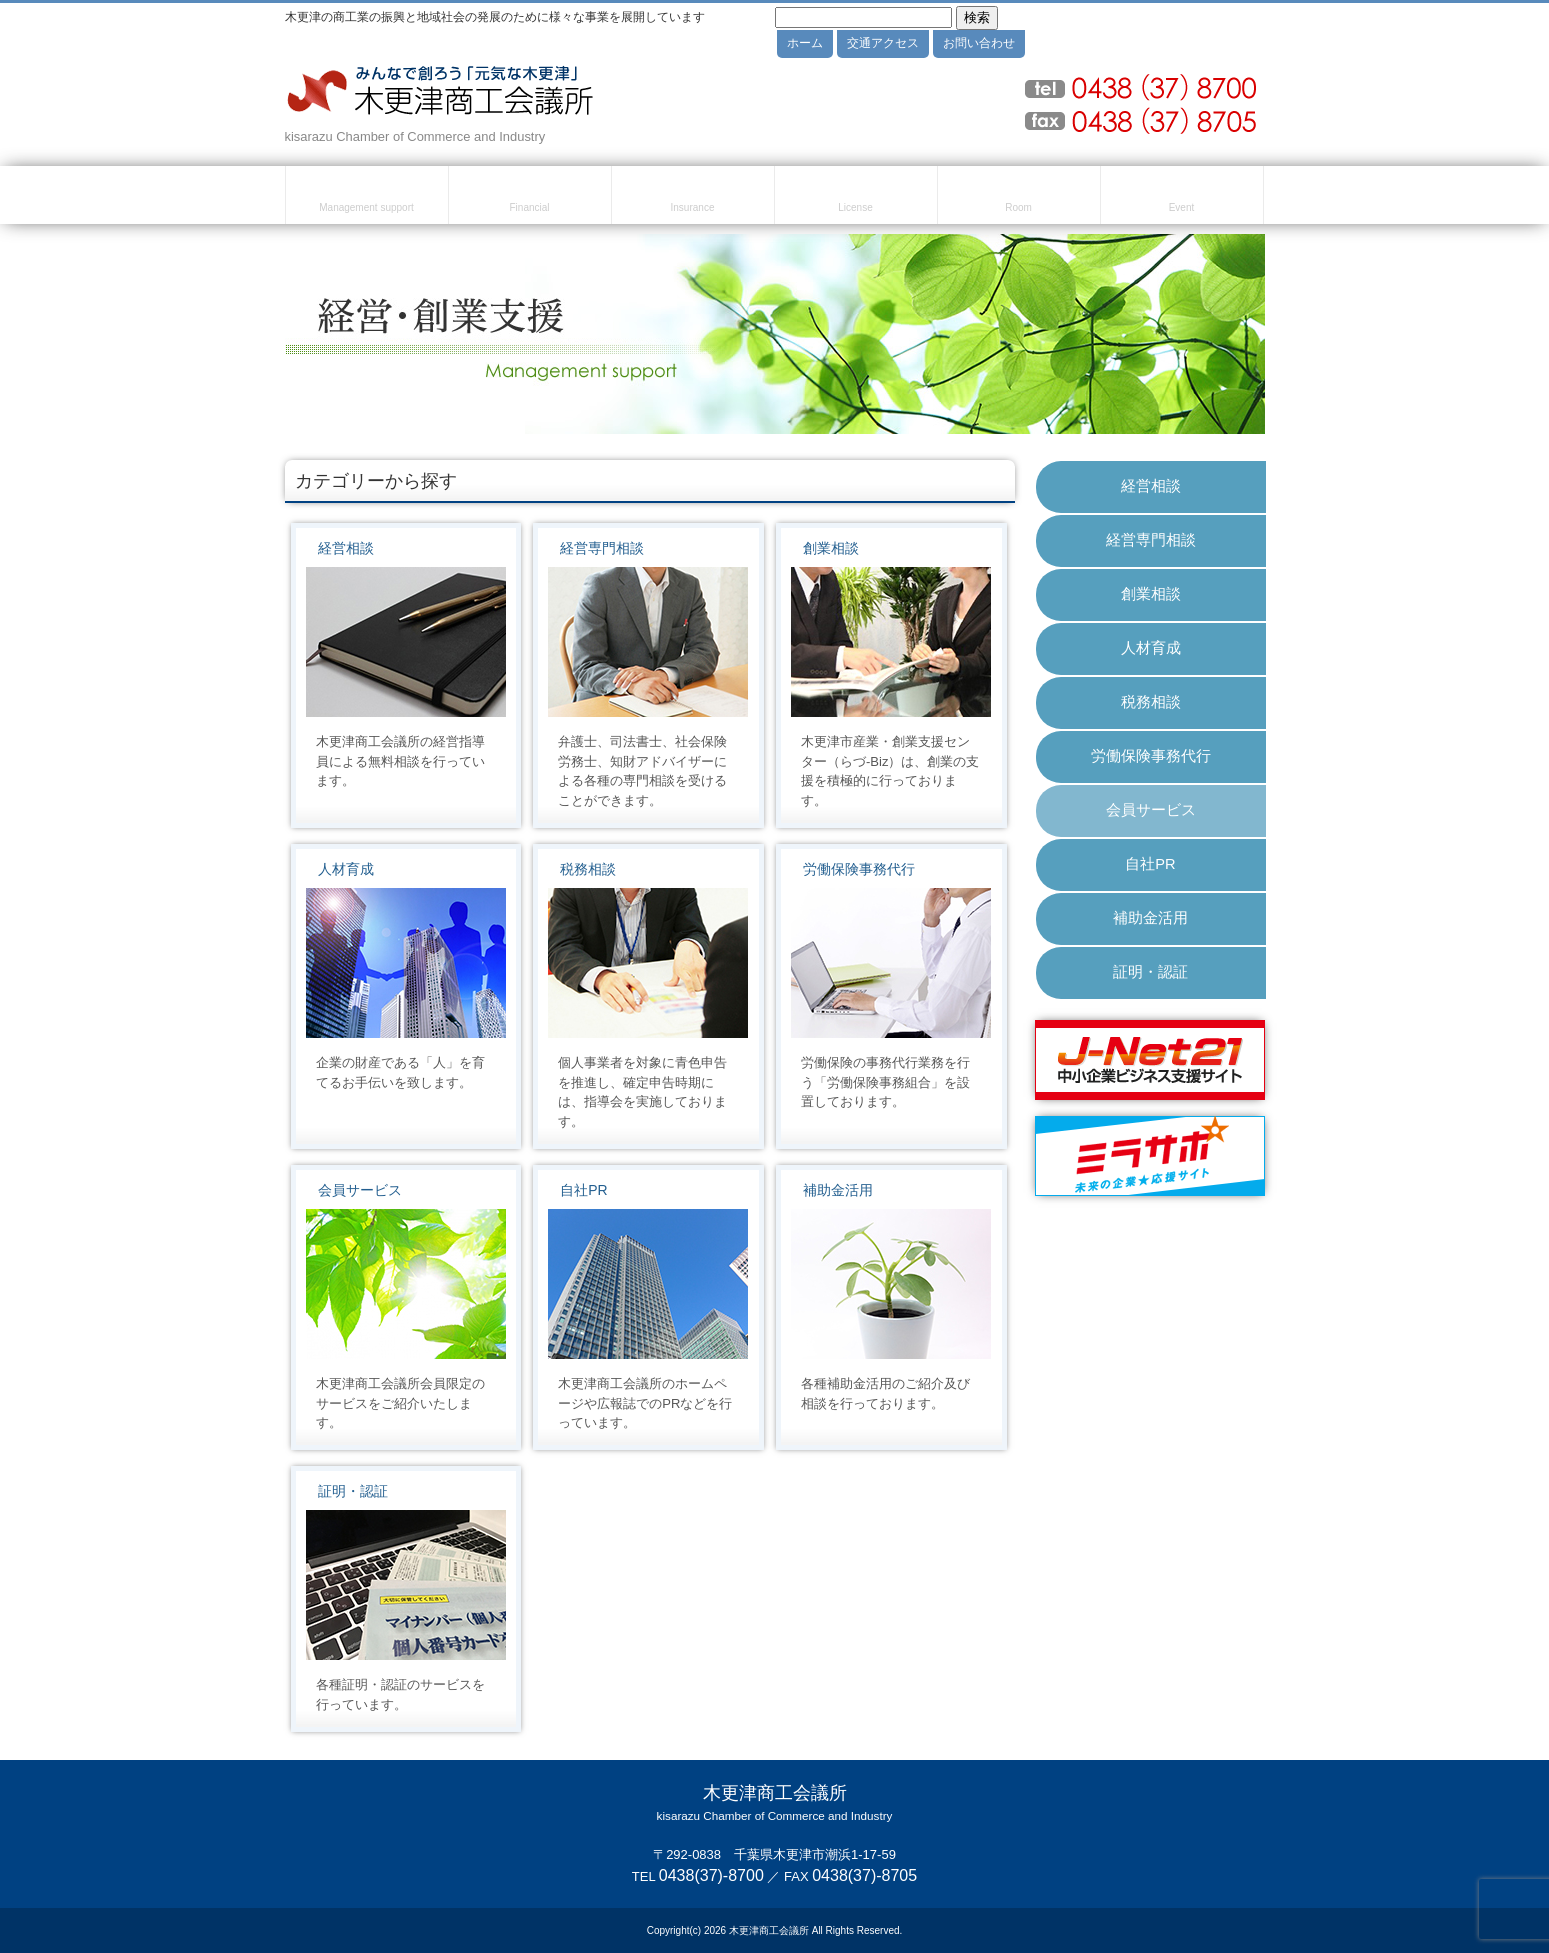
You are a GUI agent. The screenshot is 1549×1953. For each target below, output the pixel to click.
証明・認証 (353, 1491)
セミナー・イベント (1182, 198)
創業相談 (831, 548)
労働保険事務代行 (859, 869)
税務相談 (588, 869)
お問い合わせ (979, 43)
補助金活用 (838, 1190)
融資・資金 (530, 198)
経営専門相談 (602, 548)
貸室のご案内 (1019, 198)
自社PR (583, 1190)
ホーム (805, 43)
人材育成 (346, 869)
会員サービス (360, 1190)
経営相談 (346, 548)
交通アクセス (883, 43)
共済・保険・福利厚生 (693, 198)
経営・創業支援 (367, 198)
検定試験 (856, 198)
